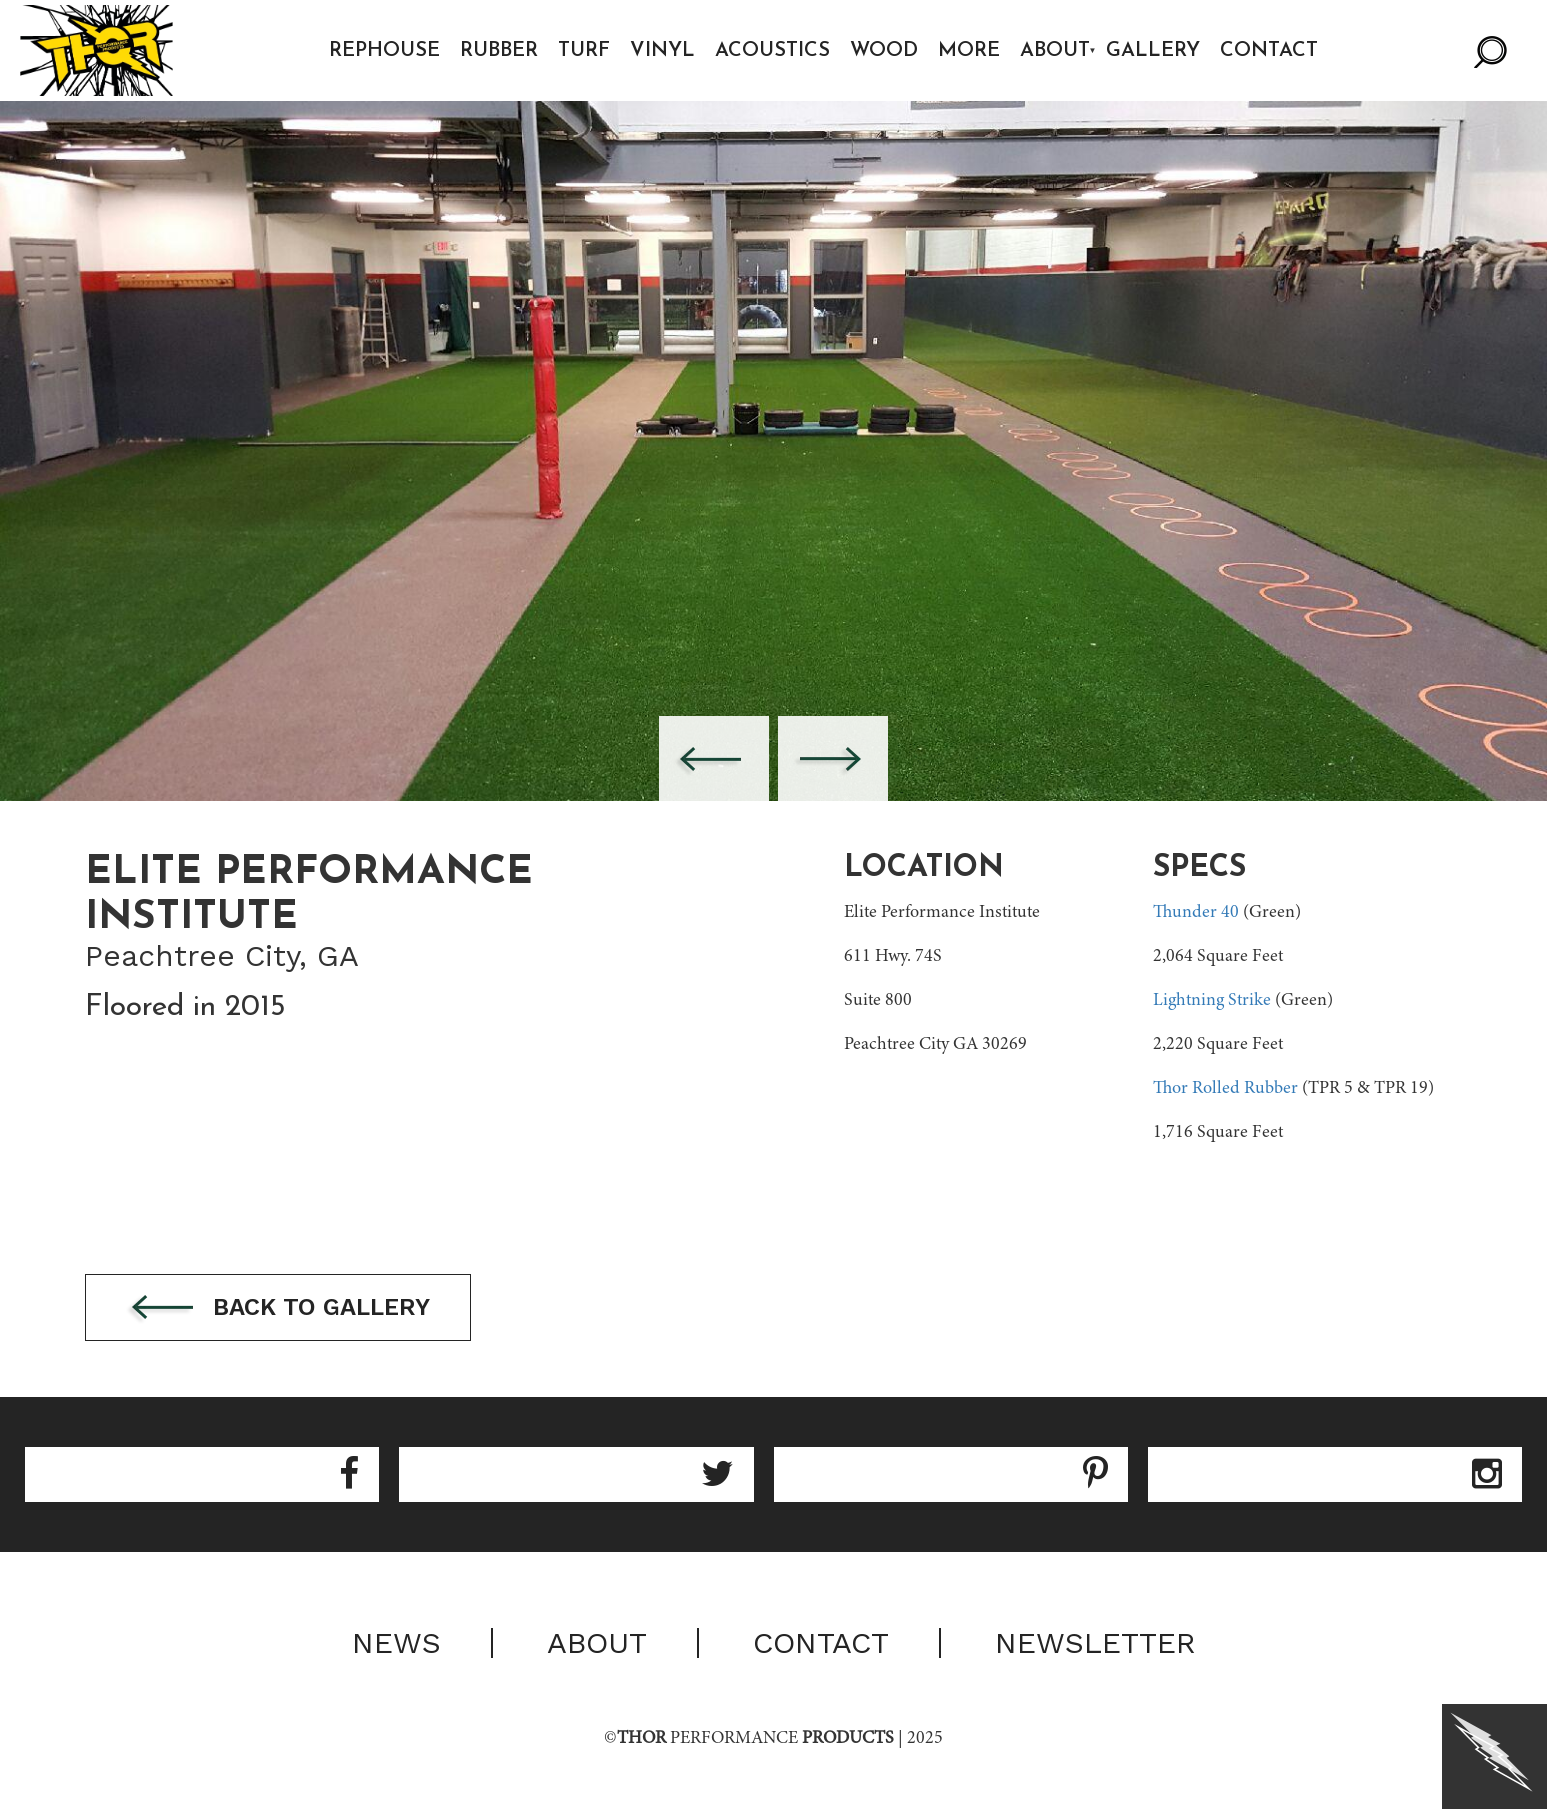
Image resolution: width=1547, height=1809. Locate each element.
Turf (584, 51)
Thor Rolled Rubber (1225, 1089)
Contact (1269, 51)
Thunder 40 (1196, 913)
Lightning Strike (1212, 1001)
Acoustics (772, 51)
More (969, 51)
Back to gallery (278, 1308)
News (396, 1643)
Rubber (499, 51)
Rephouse (384, 51)
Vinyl (662, 51)
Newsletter (1095, 1643)
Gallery (1153, 51)
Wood (884, 51)
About (1055, 51)
